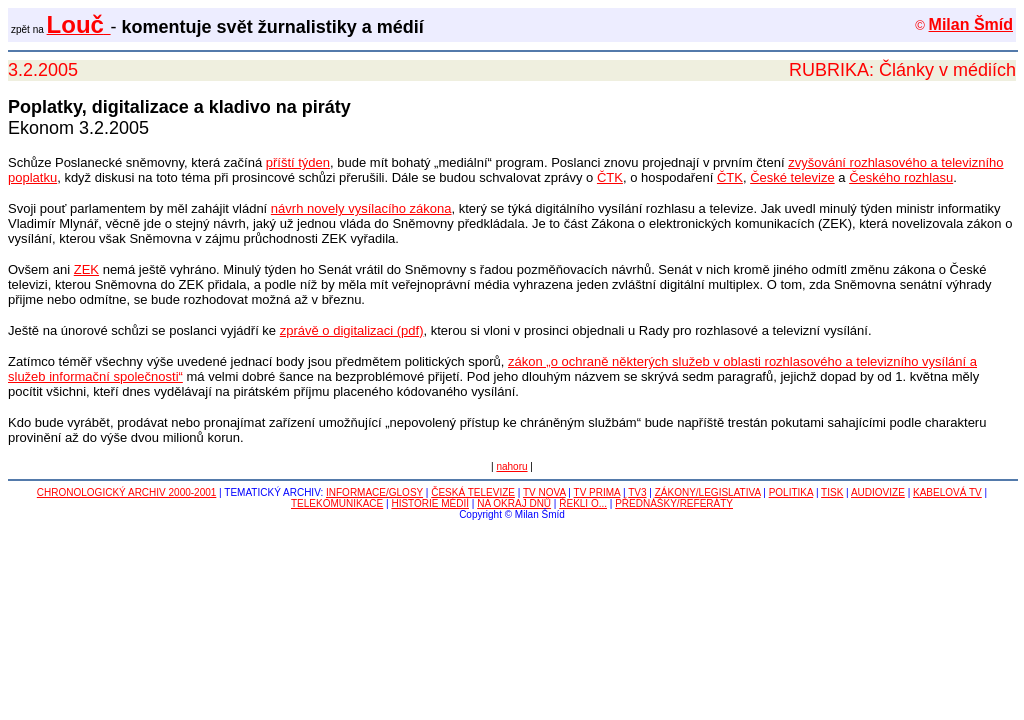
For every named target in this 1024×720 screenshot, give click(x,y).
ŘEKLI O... (583, 503)
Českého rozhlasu (901, 177)
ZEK (86, 269)
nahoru (511, 466)
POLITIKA (791, 492)
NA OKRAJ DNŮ (514, 503)
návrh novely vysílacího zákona (361, 208)
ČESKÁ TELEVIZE (473, 492)
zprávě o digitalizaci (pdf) (352, 330)
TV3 (637, 492)
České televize (792, 177)
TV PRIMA (597, 492)
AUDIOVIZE (878, 492)
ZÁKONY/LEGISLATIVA (708, 492)
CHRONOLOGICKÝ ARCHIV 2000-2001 (127, 492)
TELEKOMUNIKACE (337, 503)
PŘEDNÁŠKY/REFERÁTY (674, 503)
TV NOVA (544, 492)
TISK (832, 492)
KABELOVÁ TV (947, 492)
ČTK (610, 177)
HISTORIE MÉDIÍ (430, 503)
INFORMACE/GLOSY (374, 492)
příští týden (298, 162)
